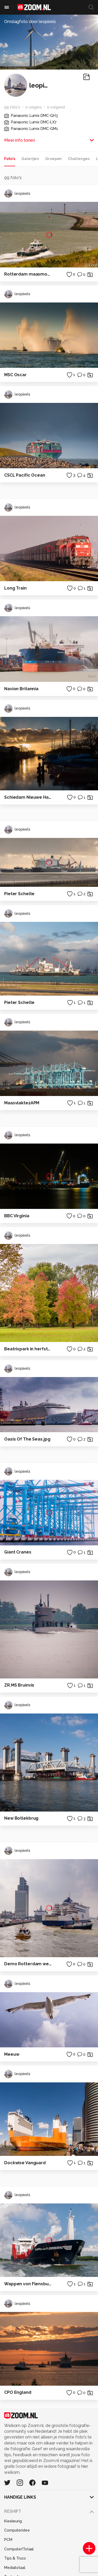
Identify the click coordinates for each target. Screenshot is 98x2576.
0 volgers (33, 107)
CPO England (17, 2392)
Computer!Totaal (19, 2549)
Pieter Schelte (19, 893)
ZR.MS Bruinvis (19, 1685)
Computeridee (17, 2530)
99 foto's (12, 107)
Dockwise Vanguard (25, 2162)
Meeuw (11, 2054)
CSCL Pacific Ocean (24, 475)
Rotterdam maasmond (28, 274)
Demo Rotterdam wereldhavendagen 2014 (28, 1963)
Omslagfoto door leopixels (30, 21)
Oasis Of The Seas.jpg (27, 1439)
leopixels (17, 193)
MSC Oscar (15, 374)
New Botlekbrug (21, 1818)
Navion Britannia (21, 688)
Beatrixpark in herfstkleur (28, 1348)
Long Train (15, 588)
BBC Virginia (16, 1215)
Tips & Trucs (15, 2558)
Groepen (53, 159)
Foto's (9, 159)
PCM (8, 2540)
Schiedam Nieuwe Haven (28, 797)
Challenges (79, 159)
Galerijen (30, 159)
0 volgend (56, 107)
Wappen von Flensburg (28, 2283)
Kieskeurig (13, 2521)
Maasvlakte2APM (21, 1102)
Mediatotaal (14, 2568)
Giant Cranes (17, 1552)
